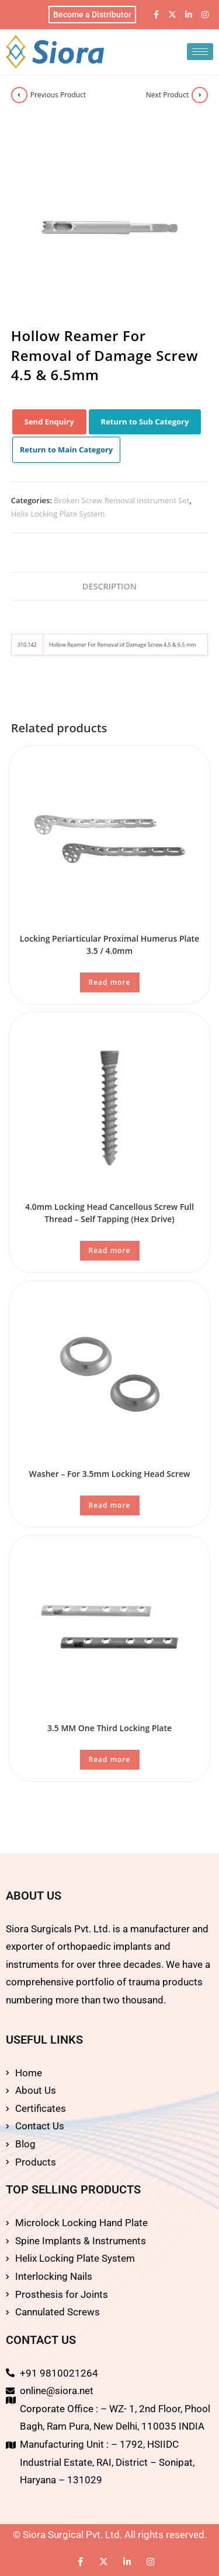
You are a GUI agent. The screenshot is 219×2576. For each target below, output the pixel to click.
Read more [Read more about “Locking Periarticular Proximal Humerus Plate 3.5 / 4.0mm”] (110, 982)
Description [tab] (109, 586)
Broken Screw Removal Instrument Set (121, 500)
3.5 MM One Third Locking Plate (109, 1727)
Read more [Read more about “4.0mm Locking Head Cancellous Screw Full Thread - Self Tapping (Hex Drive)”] (110, 1250)
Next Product (167, 95)
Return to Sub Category (145, 421)
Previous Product (58, 95)
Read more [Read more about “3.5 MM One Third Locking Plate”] (110, 1759)
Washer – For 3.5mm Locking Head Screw (109, 1473)
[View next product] (200, 95)
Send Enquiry (49, 421)
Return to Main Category (66, 449)
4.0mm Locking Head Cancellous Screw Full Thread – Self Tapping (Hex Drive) (109, 1212)
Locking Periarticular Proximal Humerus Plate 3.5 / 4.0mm (109, 944)
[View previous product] (19, 95)
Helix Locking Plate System (58, 513)
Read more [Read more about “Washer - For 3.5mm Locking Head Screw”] (110, 1505)
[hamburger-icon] (200, 51)
